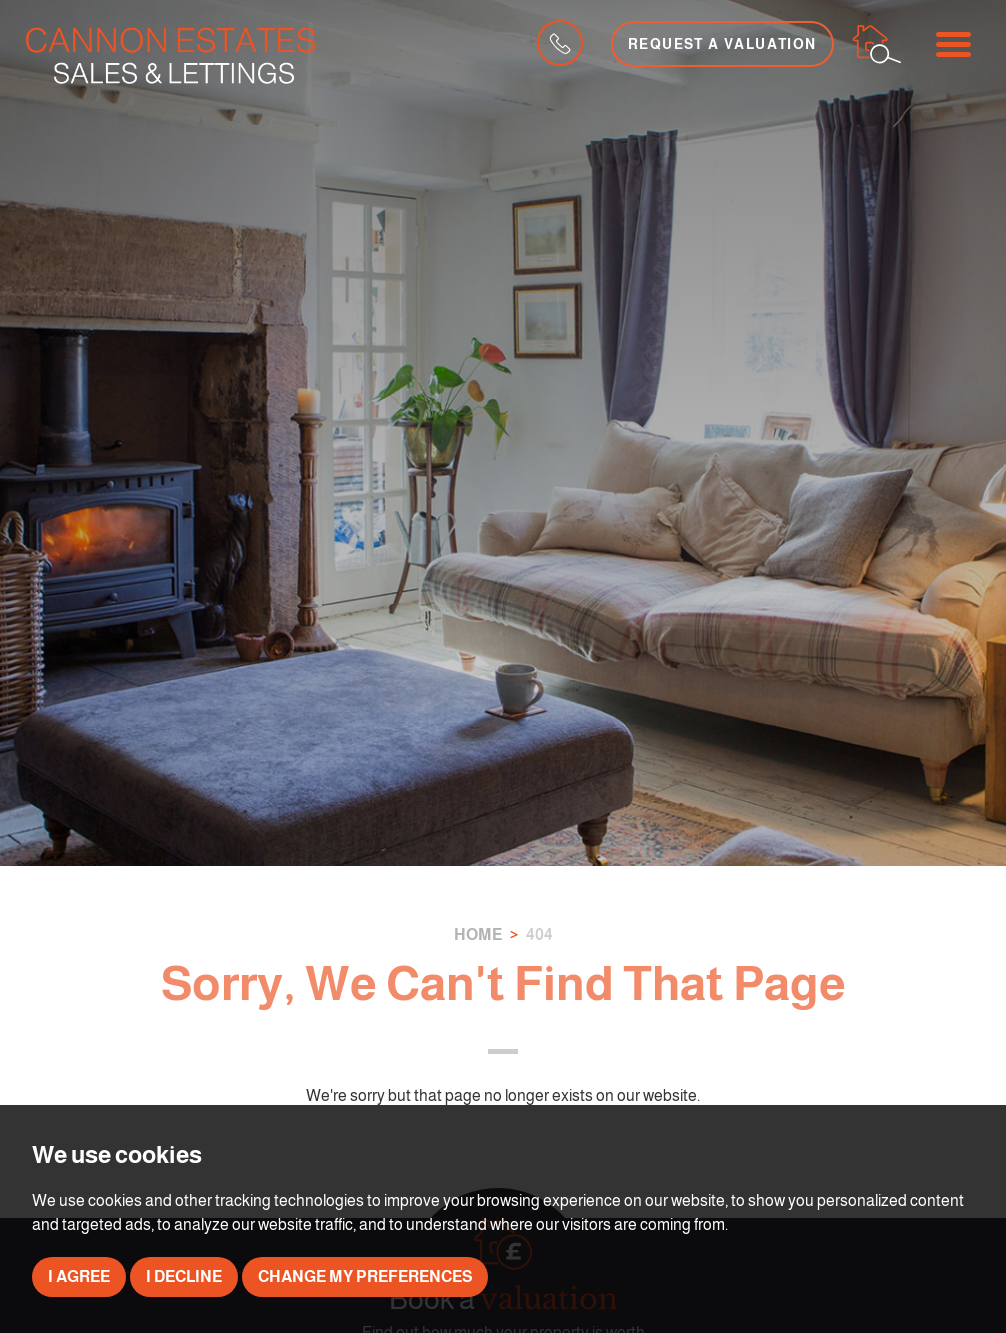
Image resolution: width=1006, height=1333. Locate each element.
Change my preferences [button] (365, 1276)
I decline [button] (184, 1276)
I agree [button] (79, 1276)
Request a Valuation (722, 44)
